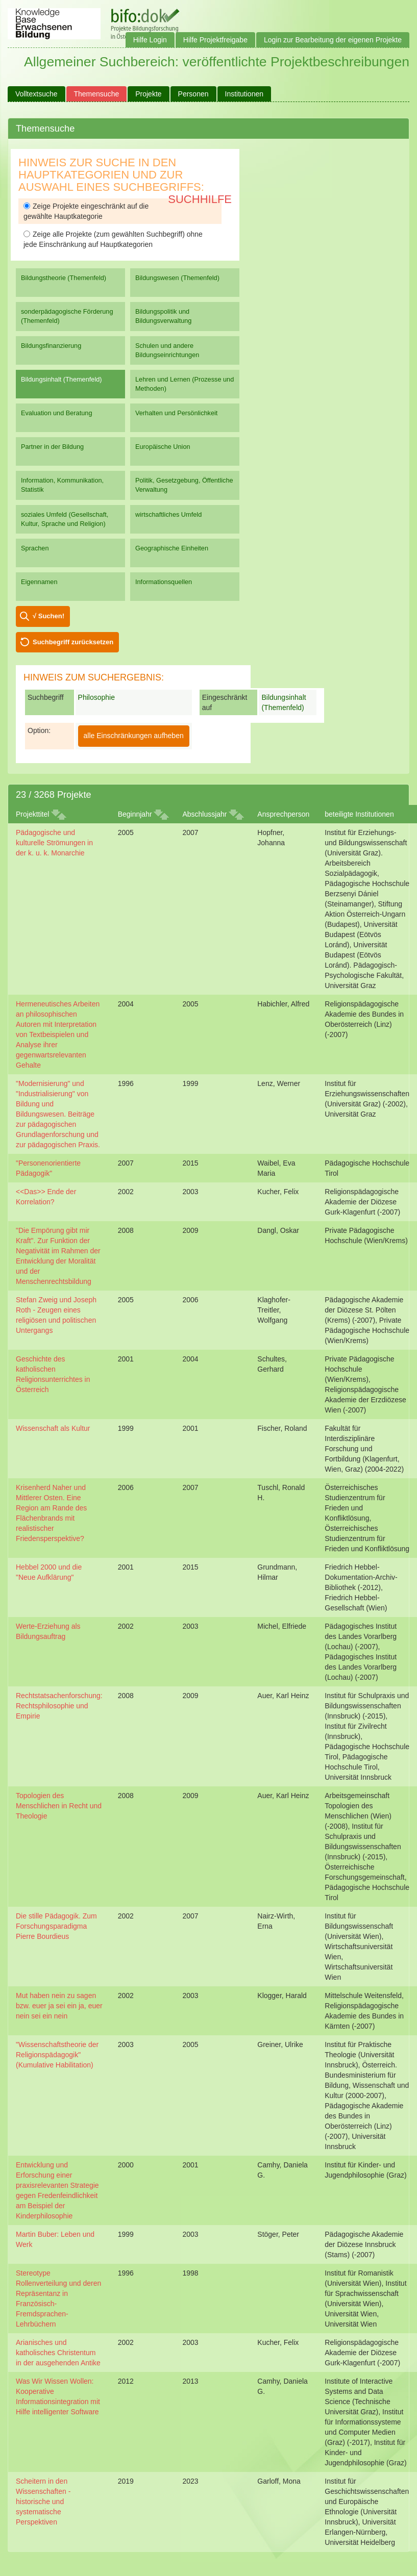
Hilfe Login (150, 40)
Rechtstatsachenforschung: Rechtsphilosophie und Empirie (59, 1705)
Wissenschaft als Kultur (53, 1428)
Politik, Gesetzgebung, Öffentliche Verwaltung (184, 484)
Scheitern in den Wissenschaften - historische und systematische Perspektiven (43, 2501)
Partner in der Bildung (52, 446)
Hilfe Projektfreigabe (215, 40)
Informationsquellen (163, 582)
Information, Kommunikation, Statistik (62, 484)
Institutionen (244, 94)
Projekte (148, 94)
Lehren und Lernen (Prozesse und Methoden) (184, 383)
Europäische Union (162, 446)
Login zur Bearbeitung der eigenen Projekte (333, 40)
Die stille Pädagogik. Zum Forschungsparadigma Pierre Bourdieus (56, 1926)
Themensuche (96, 94)
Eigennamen (39, 582)
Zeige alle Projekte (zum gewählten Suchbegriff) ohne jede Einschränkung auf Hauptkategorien (113, 239)
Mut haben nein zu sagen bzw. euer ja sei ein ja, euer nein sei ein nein (59, 2005)
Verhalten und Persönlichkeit (176, 413)
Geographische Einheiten (171, 548)
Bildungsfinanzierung (51, 345)
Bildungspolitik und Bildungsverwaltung (163, 316)
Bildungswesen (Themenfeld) (177, 278)
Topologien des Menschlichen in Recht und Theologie (59, 1805)
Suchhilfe (200, 199)
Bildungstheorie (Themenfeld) (63, 278)
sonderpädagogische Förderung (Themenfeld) (67, 316)
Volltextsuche (36, 94)
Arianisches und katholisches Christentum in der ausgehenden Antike (58, 2352)
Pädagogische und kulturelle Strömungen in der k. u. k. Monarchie (54, 842)
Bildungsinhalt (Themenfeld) (61, 379)
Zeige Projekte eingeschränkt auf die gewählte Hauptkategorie (86, 211)
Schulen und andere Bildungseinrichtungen (167, 350)
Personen (193, 94)
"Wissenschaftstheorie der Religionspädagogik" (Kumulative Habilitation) (57, 2054)
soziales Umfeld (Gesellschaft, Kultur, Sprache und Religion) (64, 519)
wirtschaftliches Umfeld (168, 514)
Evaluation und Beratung (56, 413)
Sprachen (35, 548)
